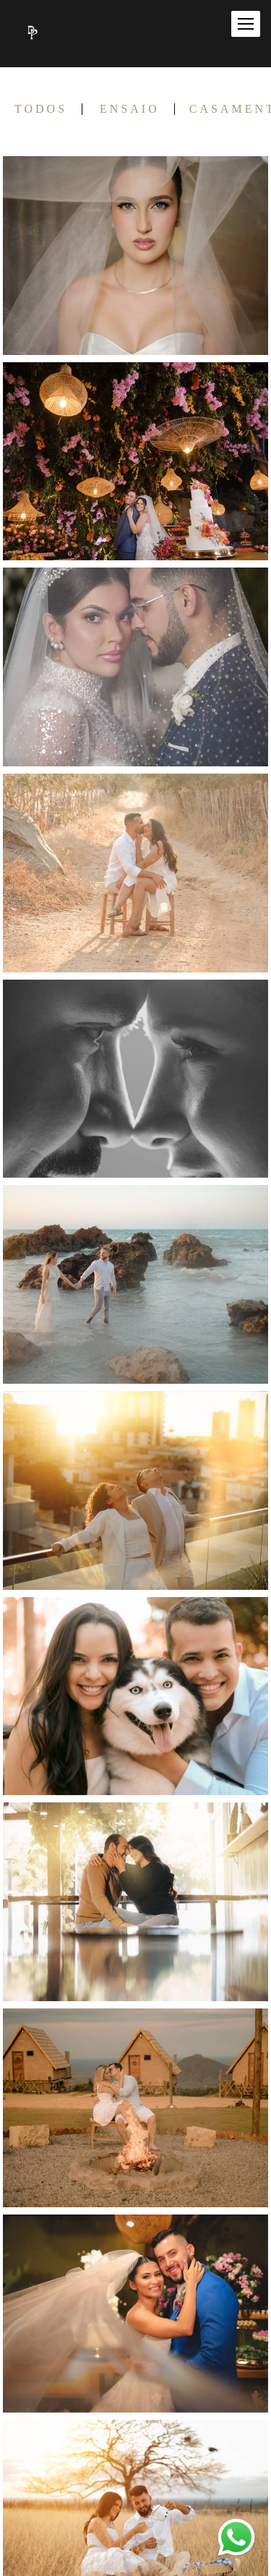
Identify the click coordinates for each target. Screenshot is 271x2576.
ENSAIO (130, 109)
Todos (40, 109)
